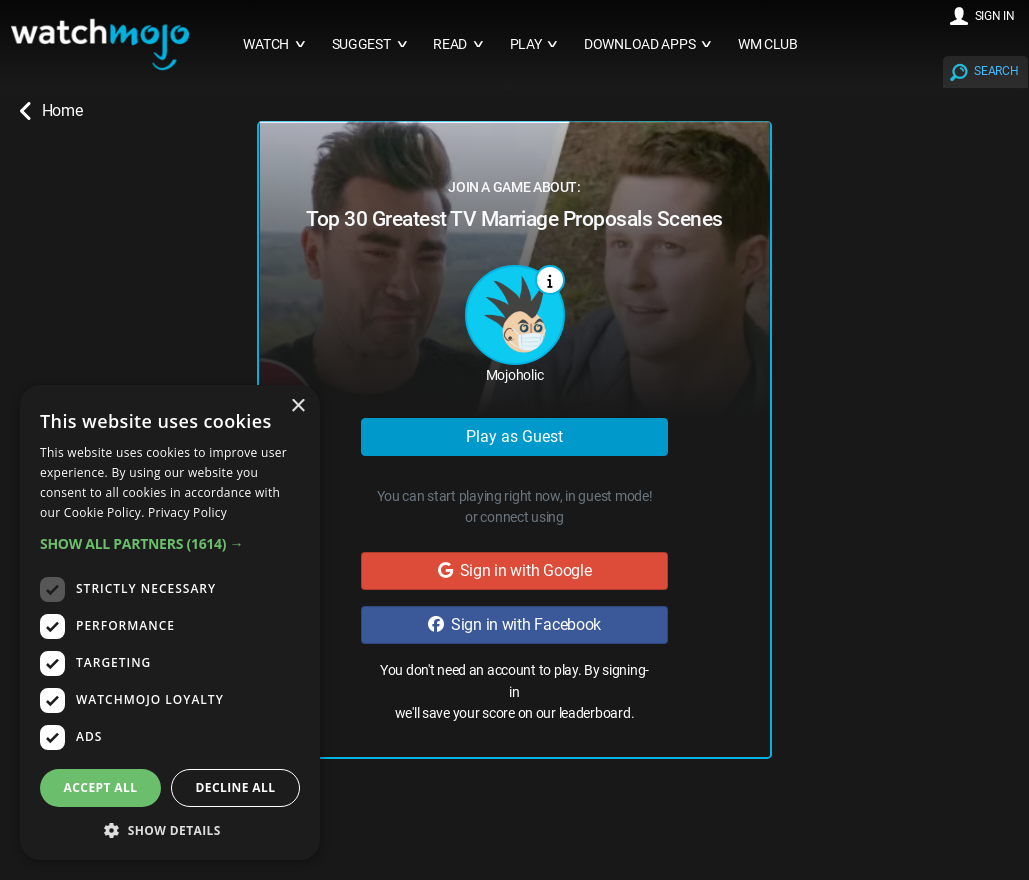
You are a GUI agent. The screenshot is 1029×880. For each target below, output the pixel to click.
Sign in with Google (515, 570)
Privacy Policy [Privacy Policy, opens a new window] (187, 512)
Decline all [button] (236, 787)
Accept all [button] (101, 787)
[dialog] (170, 622)
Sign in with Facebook (514, 624)
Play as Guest (514, 436)
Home (51, 111)
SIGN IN (995, 16)
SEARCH (996, 71)
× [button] (297, 406)
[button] (170, 543)
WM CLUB (768, 44)
